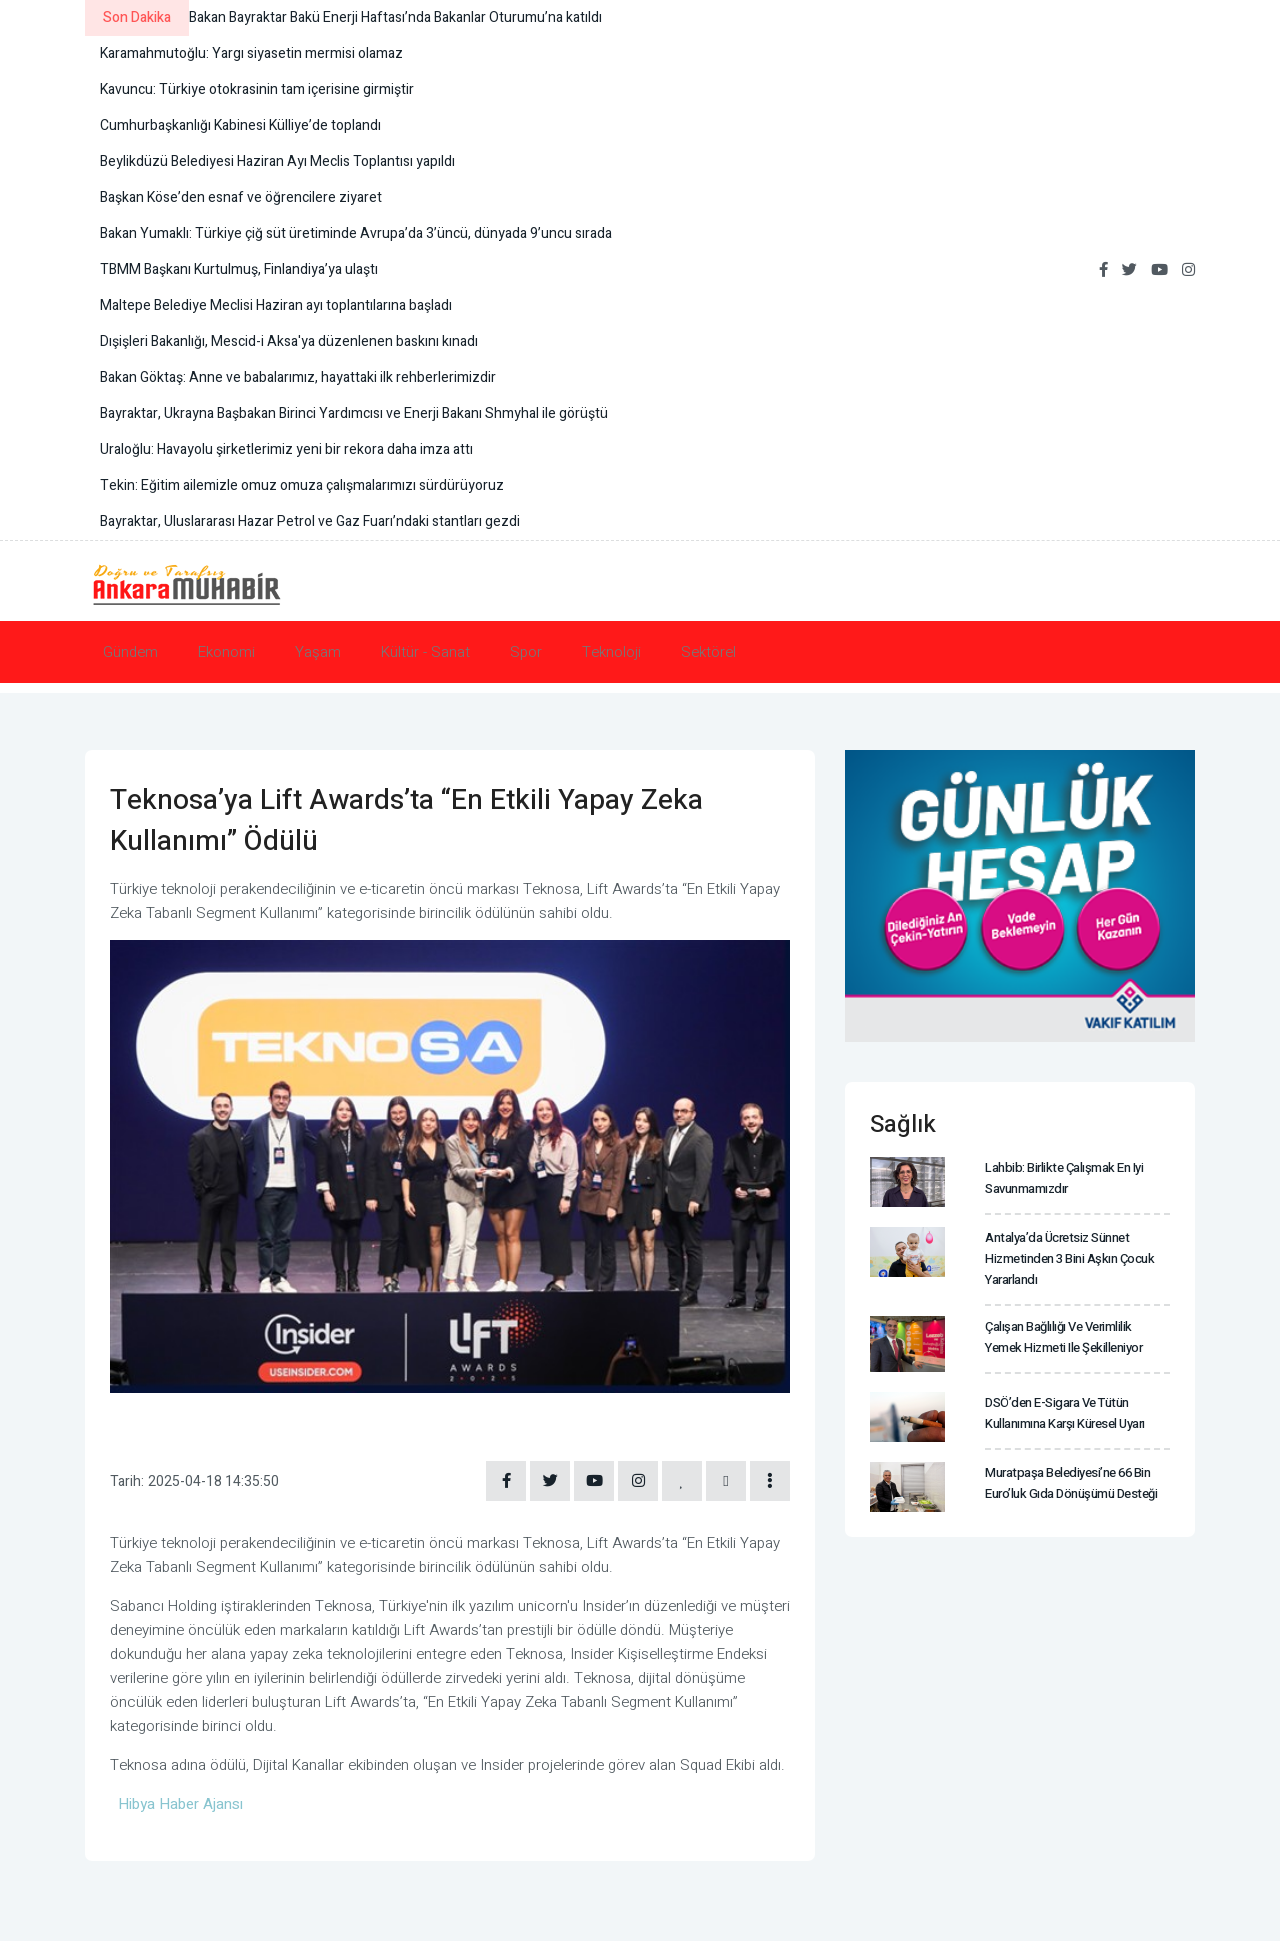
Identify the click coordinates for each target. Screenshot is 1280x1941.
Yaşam (318, 652)
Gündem (130, 652)
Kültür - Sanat (425, 652)
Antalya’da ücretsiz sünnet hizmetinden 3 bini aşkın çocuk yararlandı (1069, 1258)
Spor (526, 652)
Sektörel (708, 652)
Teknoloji (611, 652)
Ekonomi (226, 652)
